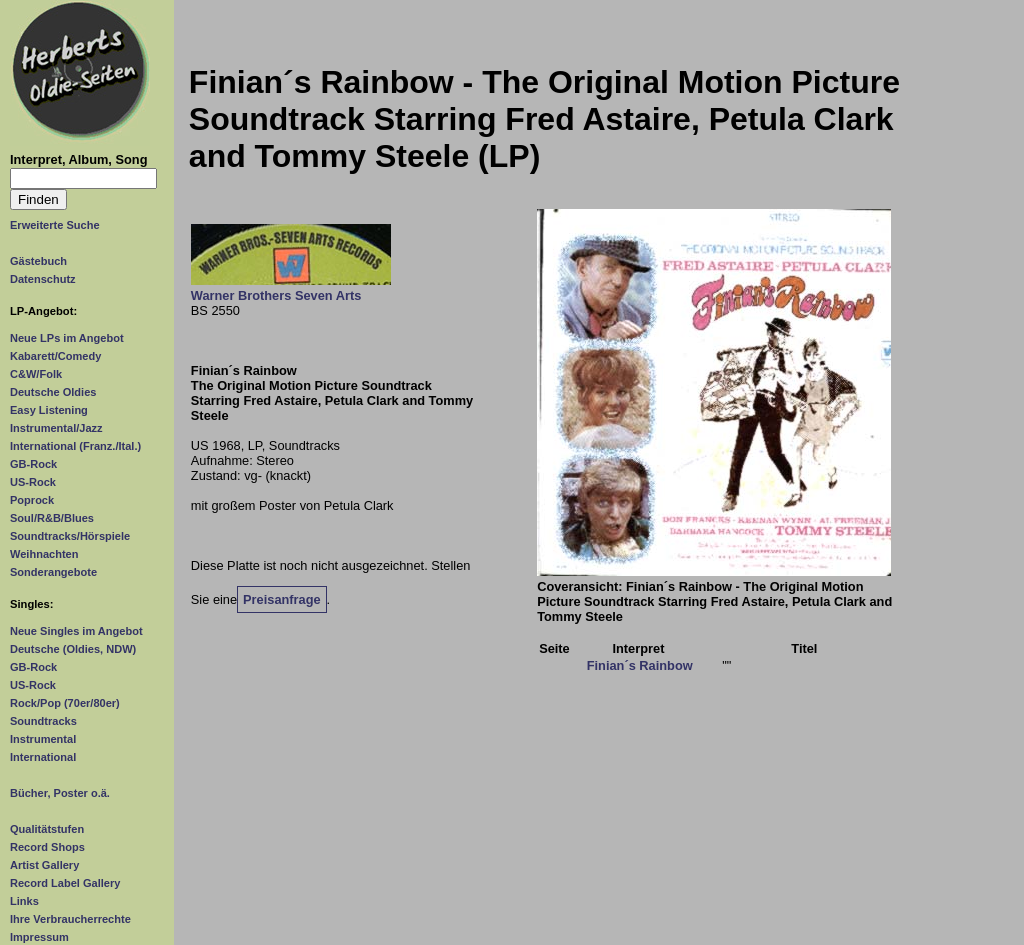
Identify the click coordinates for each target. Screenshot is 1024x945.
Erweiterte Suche (55, 225)
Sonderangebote (53, 572)
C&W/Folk (36, 374)
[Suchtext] (83, 178)
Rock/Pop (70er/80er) (65, 703)
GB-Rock (33, 464)
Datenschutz (43, 279)
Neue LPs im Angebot (67, 338)
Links (24, 901)
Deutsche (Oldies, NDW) (73, 649)
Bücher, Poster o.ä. (60, 793)
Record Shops (47, 847)
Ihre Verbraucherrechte (70, 919)
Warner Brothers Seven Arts (276, 295)
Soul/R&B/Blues (52, 518)
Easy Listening (49, 410)
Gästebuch (38, 261)
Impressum (39, 937)
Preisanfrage (282, 599)
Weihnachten (44, 554)
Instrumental (43, 739)
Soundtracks (43, 721)
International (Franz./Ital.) (75, 446)
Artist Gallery (44, 865)
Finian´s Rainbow (640, 665)
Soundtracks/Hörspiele (70, 536)
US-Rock (33, 482)
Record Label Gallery (65, 883)
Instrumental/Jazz (56, 428)
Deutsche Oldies (53, 392)
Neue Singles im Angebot (76, 631)
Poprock (32, 500)
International (43, 757)
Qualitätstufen (47, 829)
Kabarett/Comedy (55, 356)
